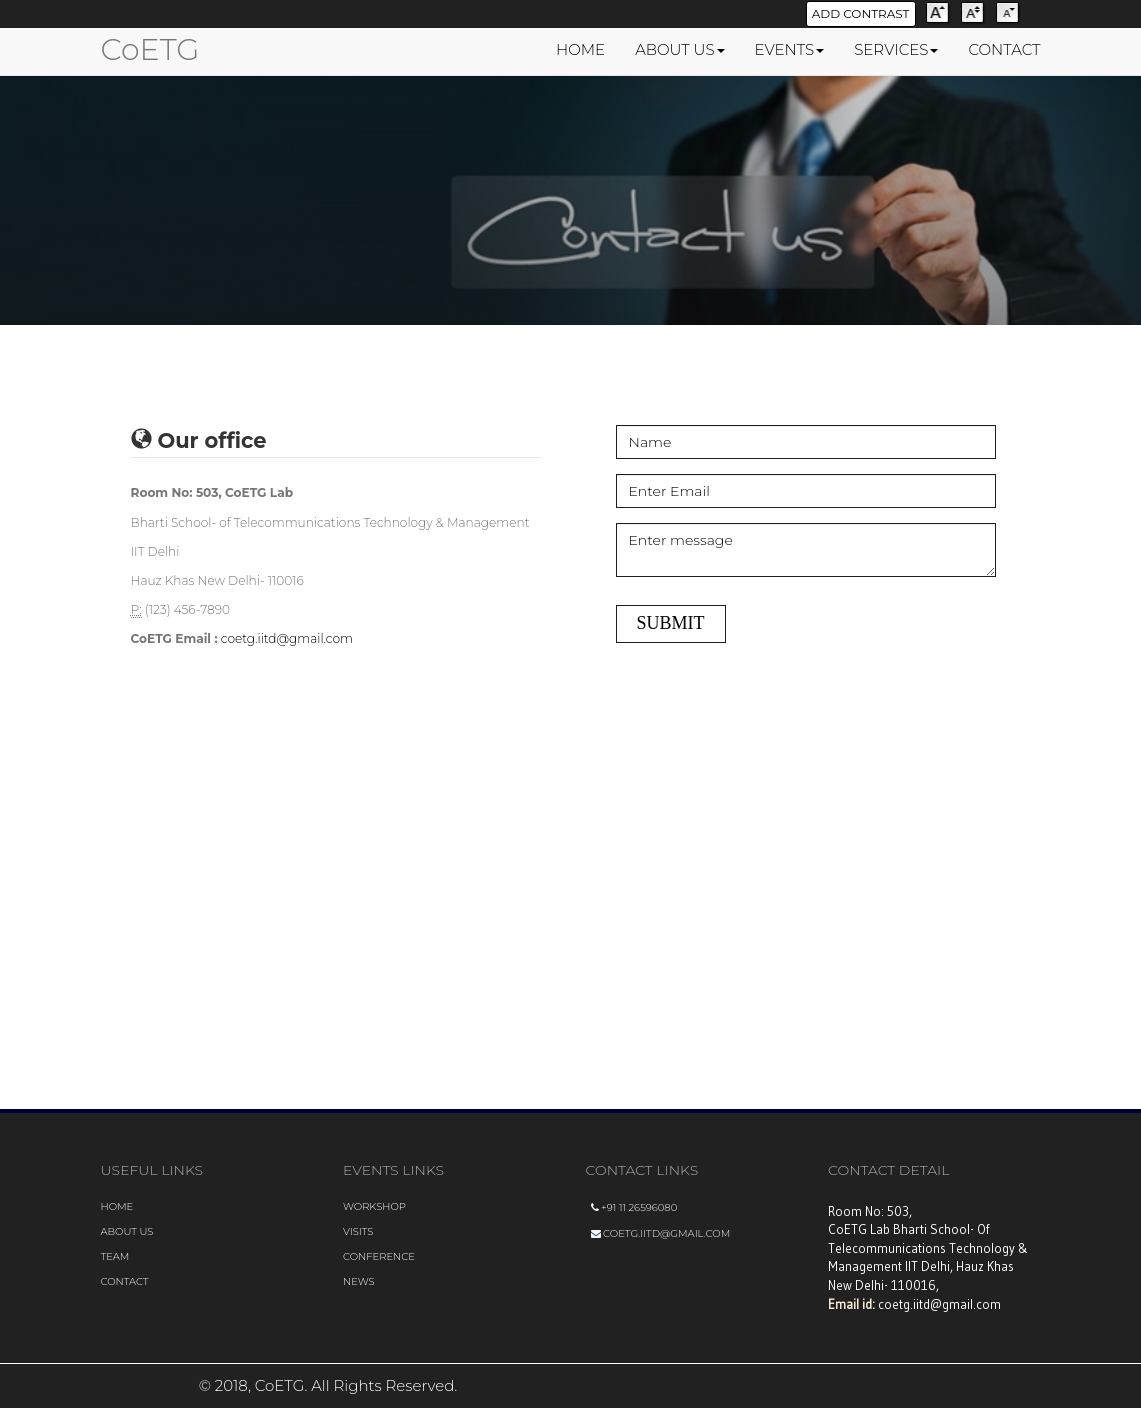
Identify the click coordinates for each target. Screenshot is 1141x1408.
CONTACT (1004, 49)
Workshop (374, 1206)
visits (358, 1231)
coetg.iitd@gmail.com (287, 638)
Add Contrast (861, 13)
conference (379, 1256)
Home (117, 1206)
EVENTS (790, 49)
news (359, 1281)
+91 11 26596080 (634, 1207)
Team (115, 1256)
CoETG (150, 49)
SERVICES (896, 49)
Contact (125, 1281)
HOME (580, 49)
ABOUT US (679, 49)
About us (127, 1231)
